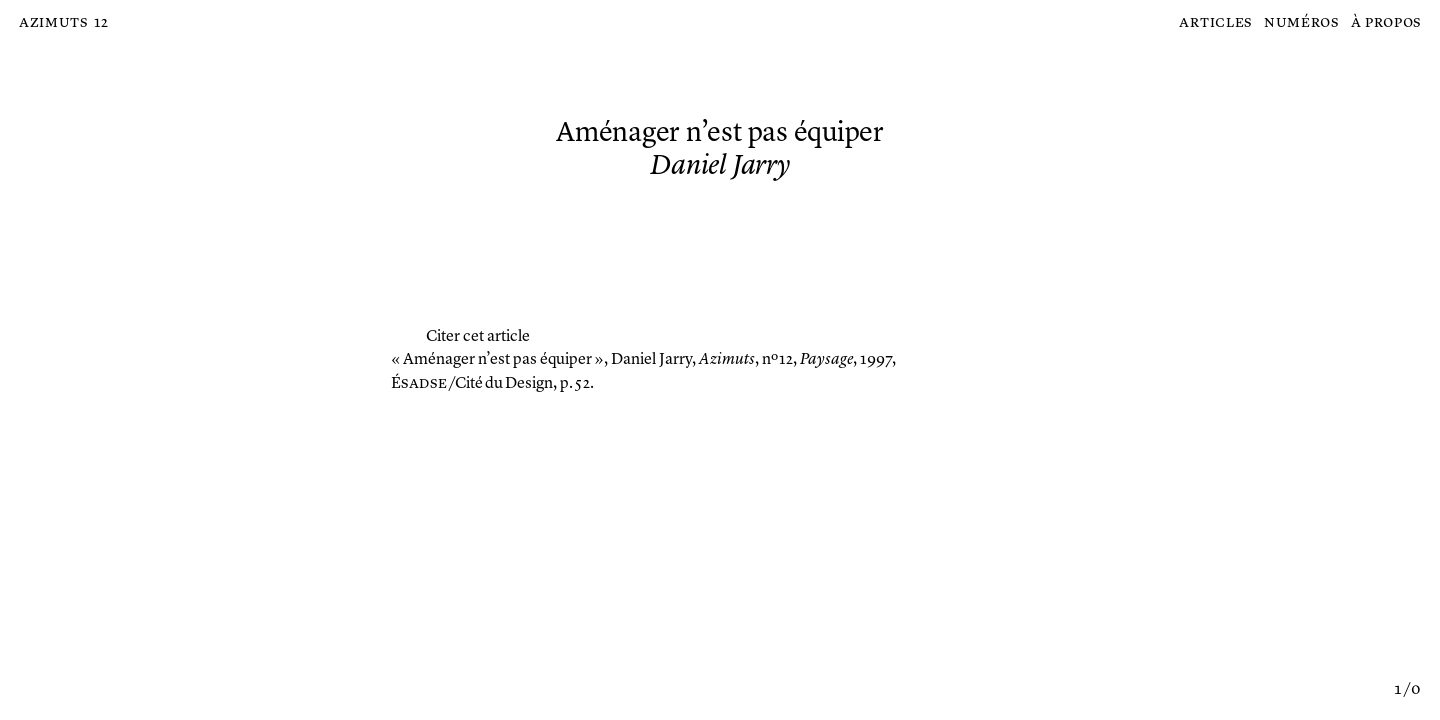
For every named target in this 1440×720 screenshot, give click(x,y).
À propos (1386, 23)
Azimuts (53, 23)
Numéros (1301, 23)
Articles (1215, 23)
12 (101, 23)
